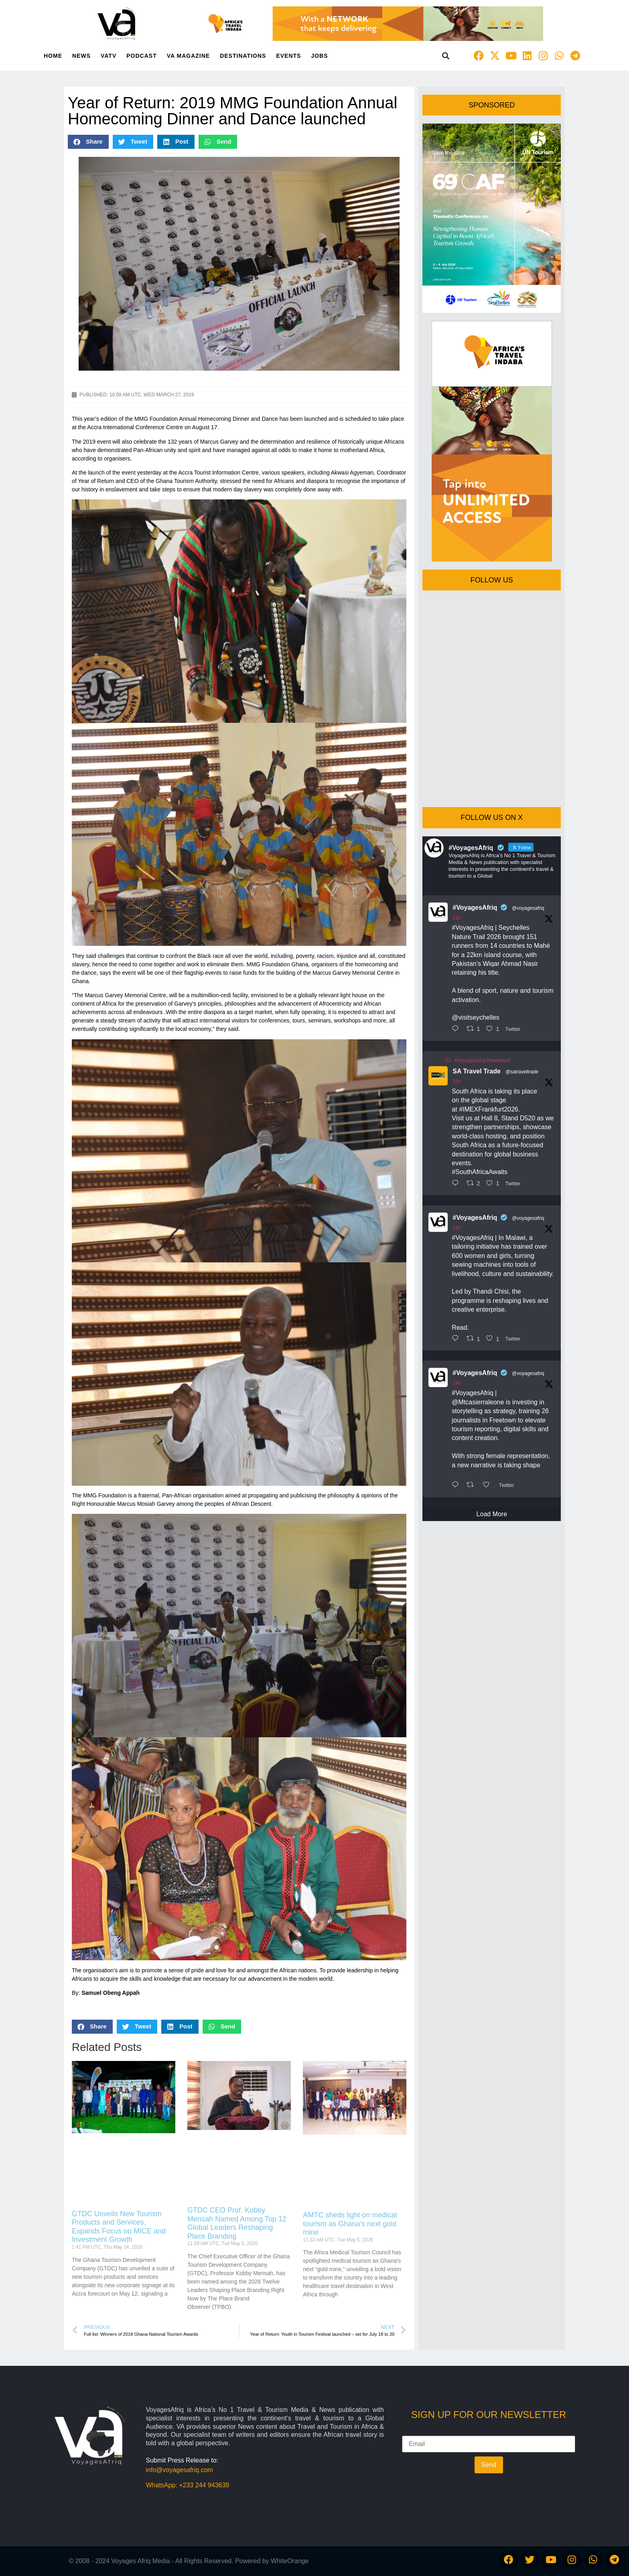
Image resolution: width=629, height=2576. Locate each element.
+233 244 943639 (204, 2485)
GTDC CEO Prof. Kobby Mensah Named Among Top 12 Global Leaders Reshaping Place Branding (236, 2223)
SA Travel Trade (476, 1071)
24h (456, 1383)
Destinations (243, 56)
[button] (445, 55)
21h (456, 918)
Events (288, 56)
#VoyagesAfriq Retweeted (482, 1060)
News (81, 56)
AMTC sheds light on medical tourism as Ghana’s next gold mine (350, 2223)
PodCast (141, 56)
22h (456, 1081)
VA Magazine (188, 56)
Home (53, 56)
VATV (108, 56)
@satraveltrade (521, 1072)
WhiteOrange (289, 2561)
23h (456, 1228)
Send (488, 2464)
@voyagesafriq (528, 908)
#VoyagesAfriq (474, 907)
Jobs (319, 56)
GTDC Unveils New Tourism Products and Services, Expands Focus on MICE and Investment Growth (119, 2227)
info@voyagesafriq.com (179, 2469)
